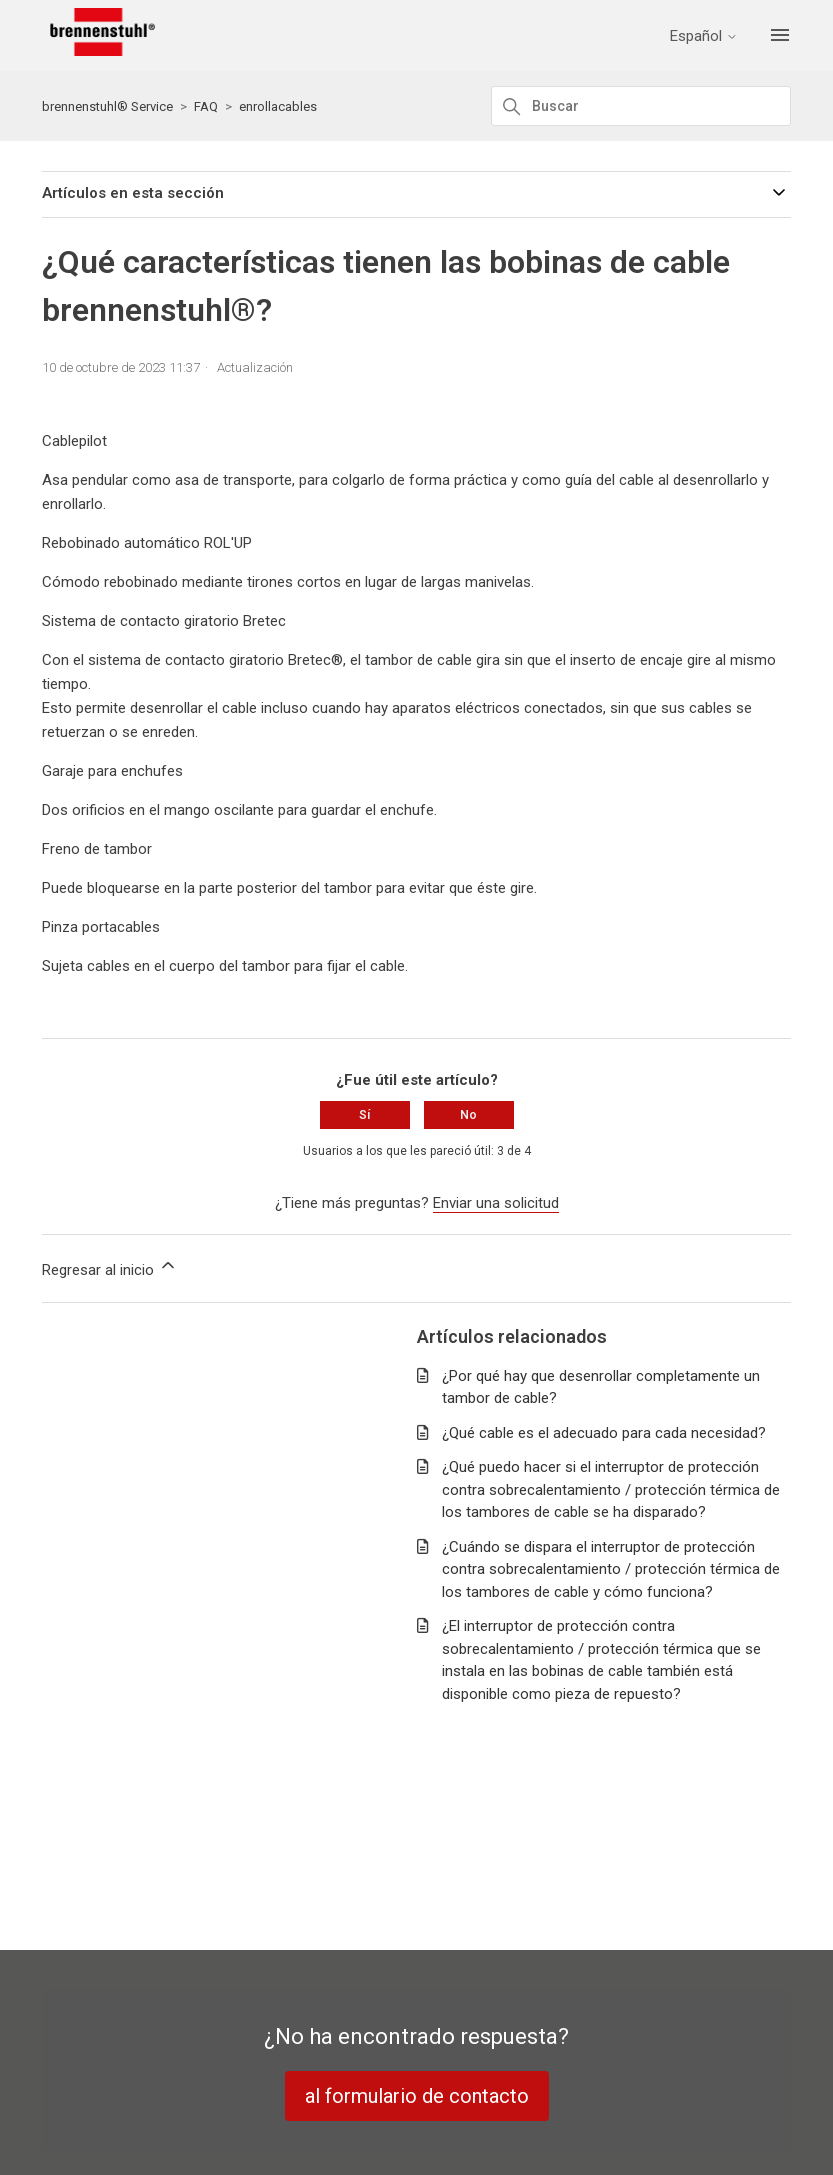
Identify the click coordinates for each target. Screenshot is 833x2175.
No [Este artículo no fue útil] (468, 1115)
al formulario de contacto (417, 2096)
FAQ (206, 106)
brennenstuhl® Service (107, 106)
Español (704, 36)
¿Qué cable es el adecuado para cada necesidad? (604, 1433)
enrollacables (278, 106)
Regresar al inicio (110, 1267)
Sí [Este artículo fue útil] (364, 1115)
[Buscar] (641, 106)
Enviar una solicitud (496, 1203)
